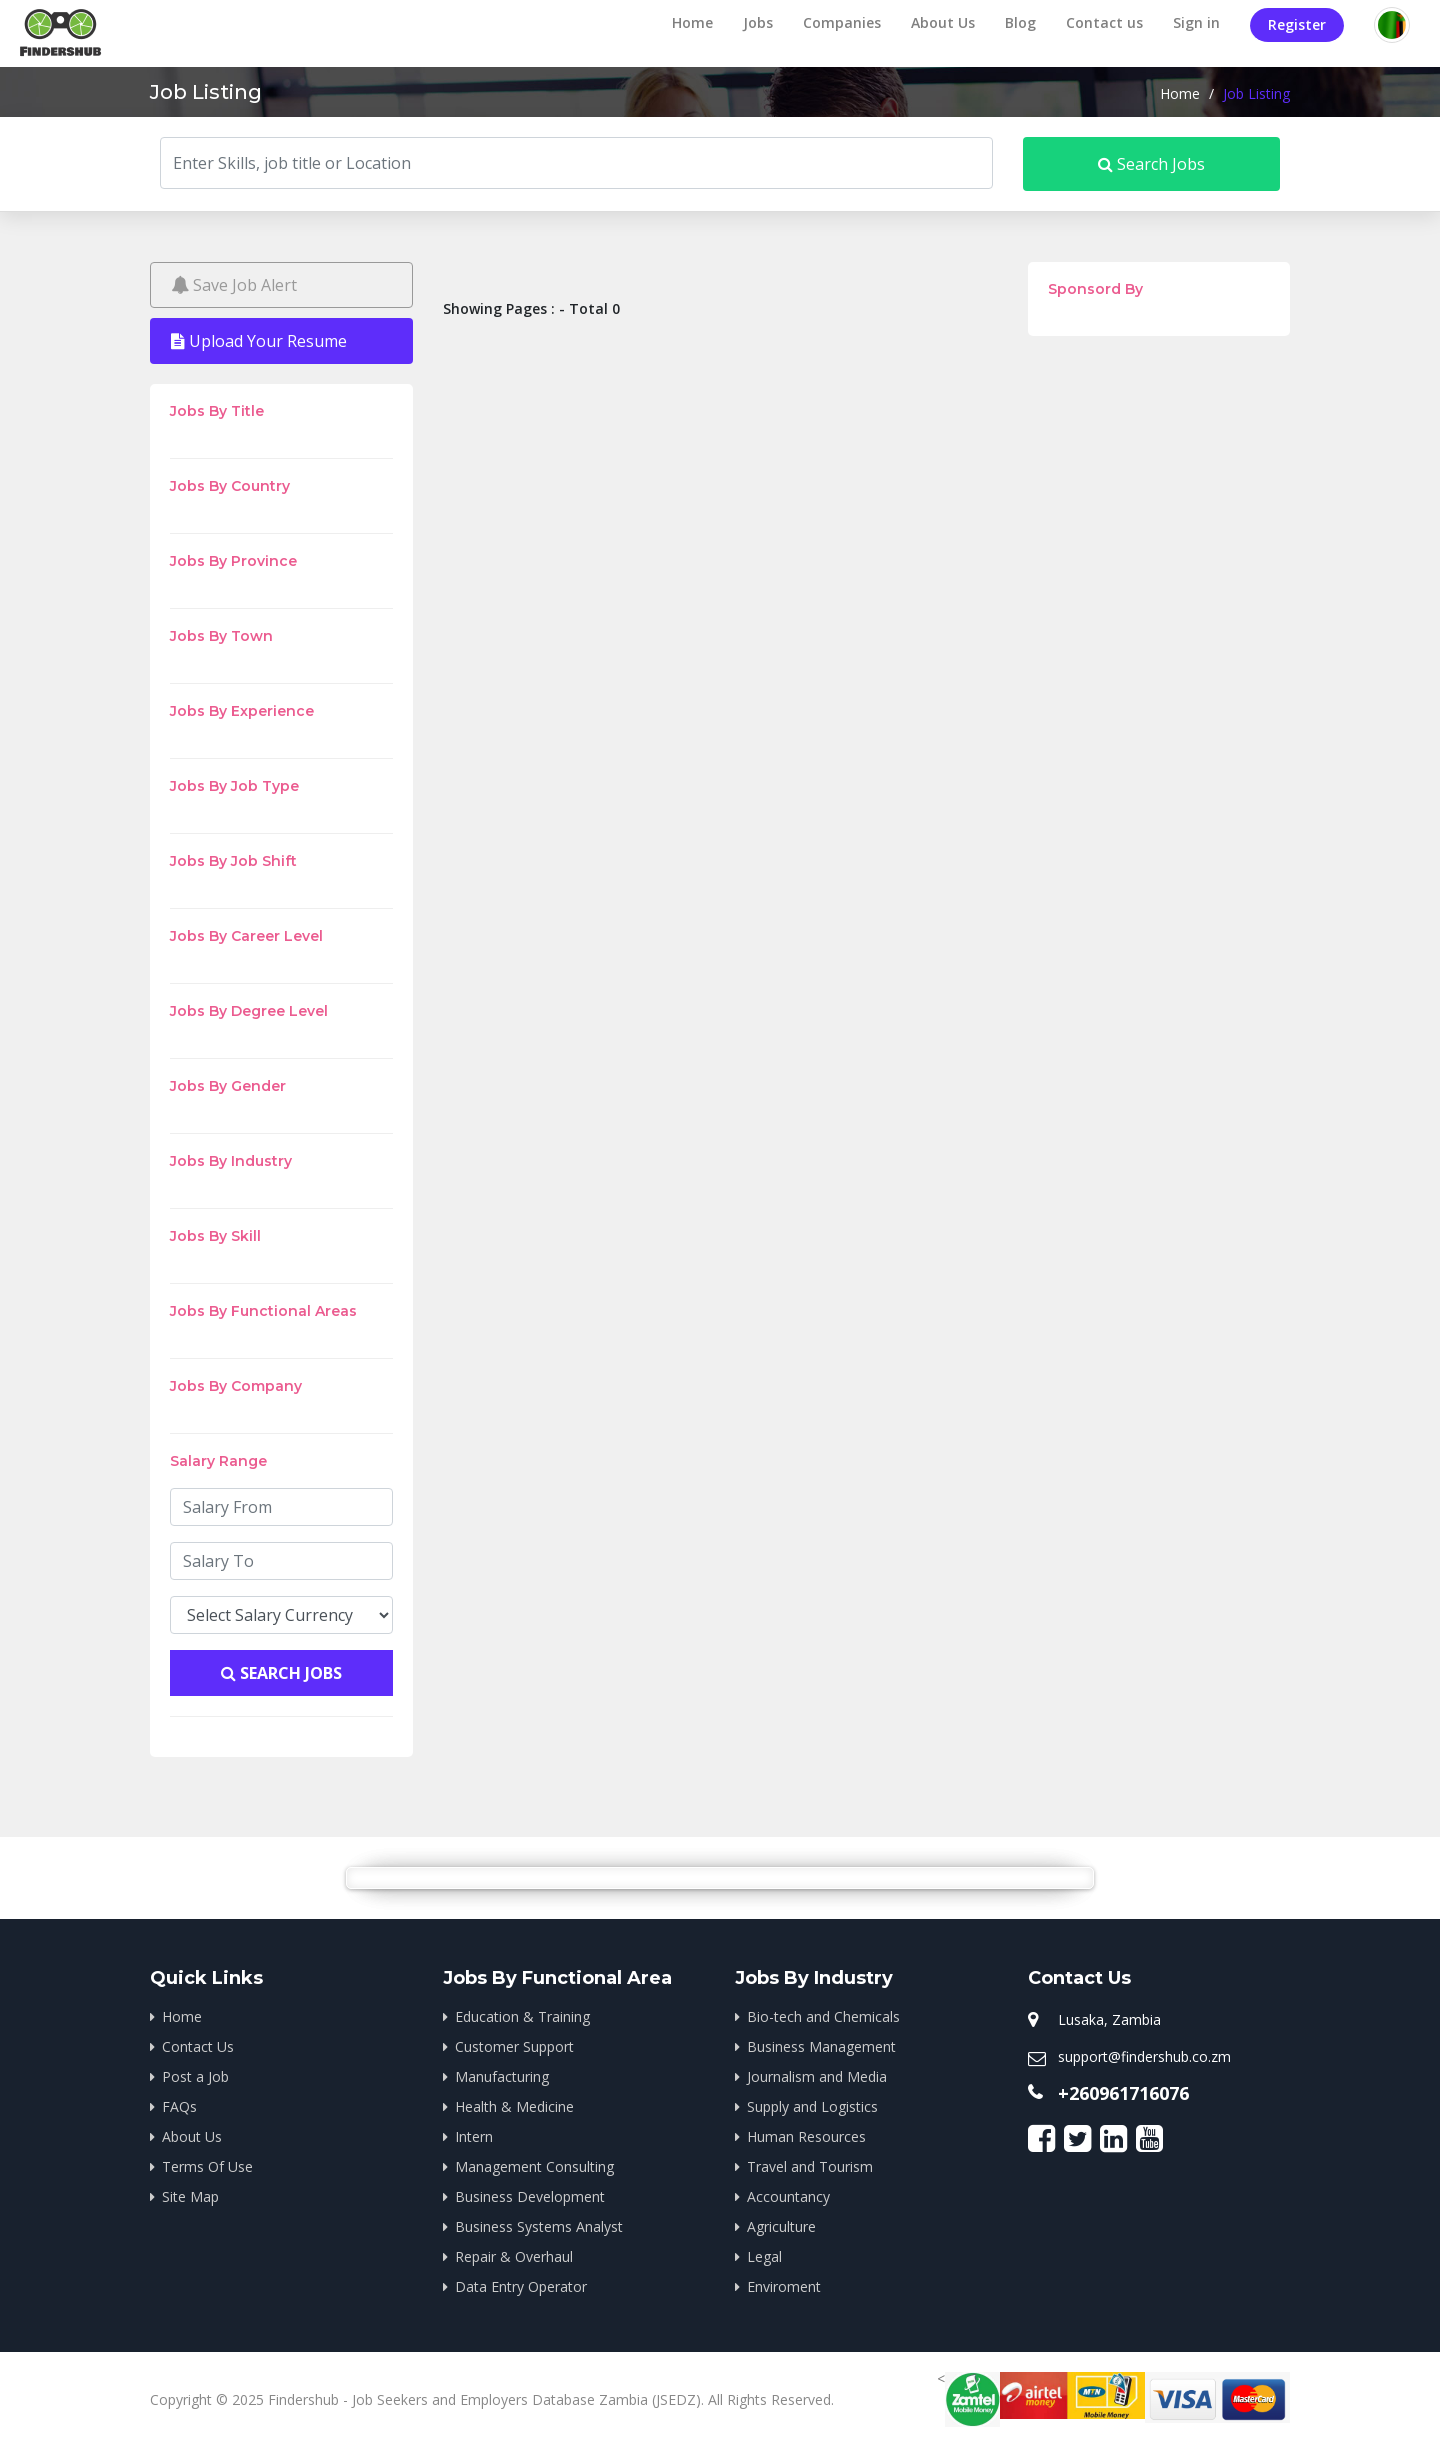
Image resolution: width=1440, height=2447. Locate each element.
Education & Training (522, 2016)
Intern (474, 2136)
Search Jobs (1151, 164)
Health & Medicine (514, 2106)
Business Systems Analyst (539, 2226)
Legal (764, 2256)
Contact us (1104, 22)
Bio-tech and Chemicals (823, 2016)
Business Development (530, 2196)
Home (692, 22)
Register (1297, 24)
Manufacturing (502, 2076)
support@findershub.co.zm (1144, 2056)
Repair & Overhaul (514, 2256)
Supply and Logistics (812, 2106)
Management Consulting (534, 2166)
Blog (1020, 22)
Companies (842, 22)
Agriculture (781, 2226)
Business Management (821, 2046)
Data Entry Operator (521, 2286)
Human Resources (806, 2136)
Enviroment (784, 2286)
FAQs (179, 2106)
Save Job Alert (234, 285)
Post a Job (195, 2076)
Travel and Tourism (810, 2166)
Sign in (1196, 22)
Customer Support (514, 2046)
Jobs (758, 22)
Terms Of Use (207, 2166)
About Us (943, 22)
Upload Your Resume (259, 341)
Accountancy (788, 2196)
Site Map (190, 2196)
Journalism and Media (817, 2076)
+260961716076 (1123, 2093)
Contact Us (198, 2046)
